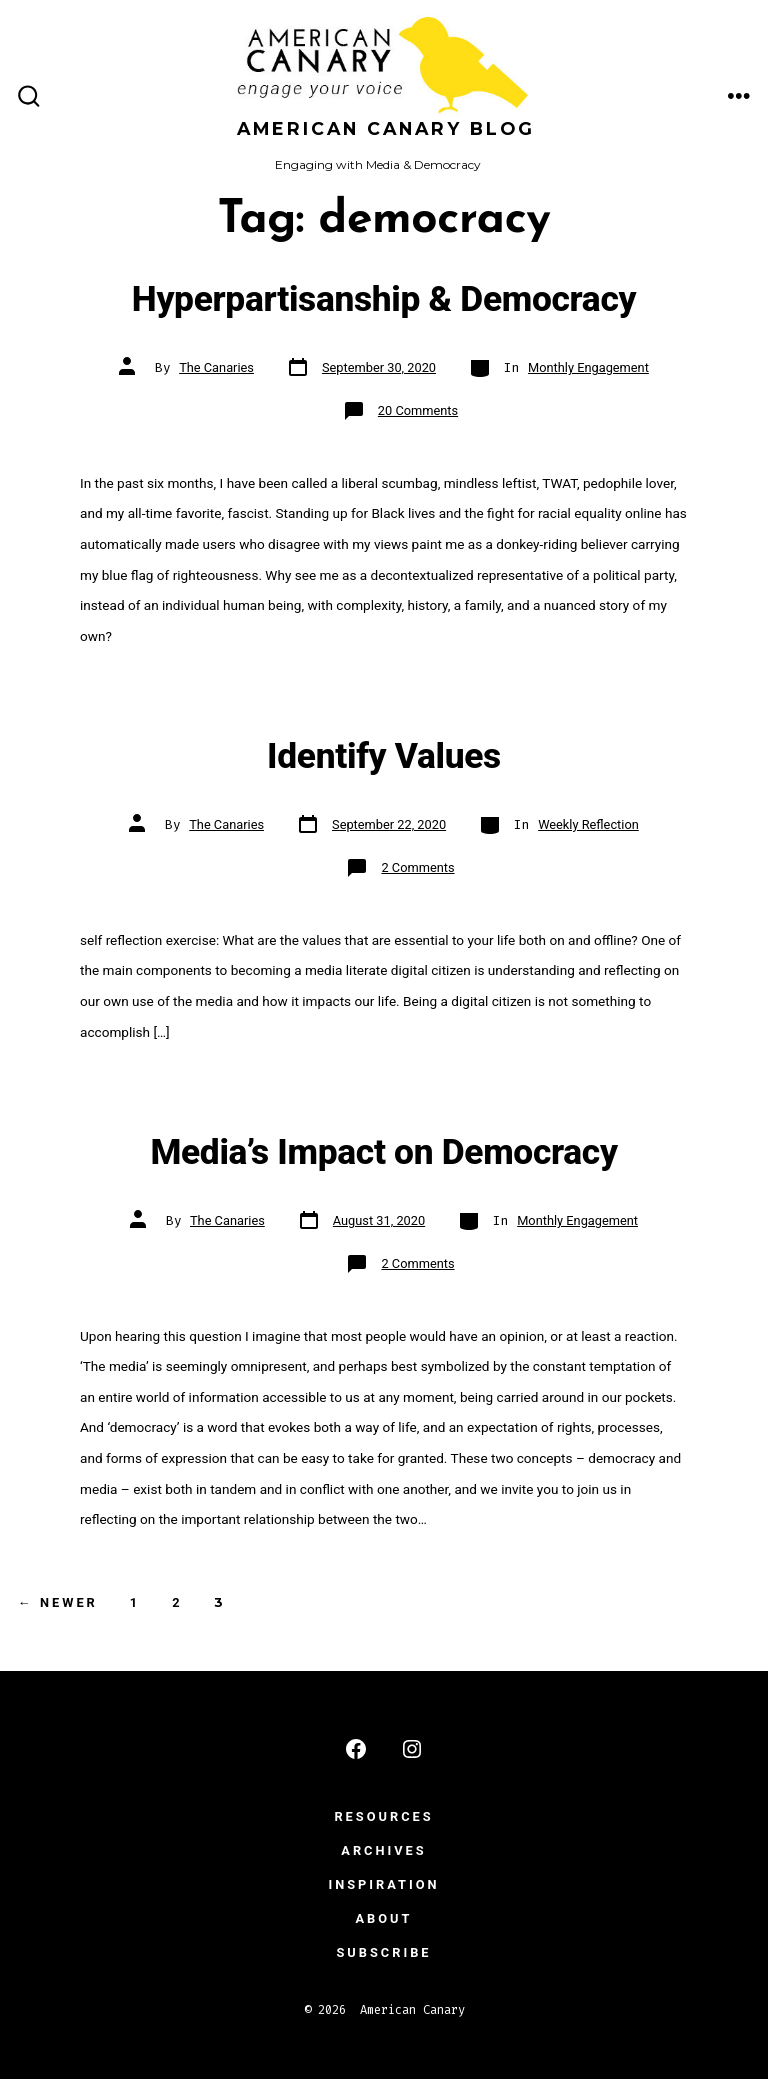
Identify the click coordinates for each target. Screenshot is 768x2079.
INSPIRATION (383, 1884)
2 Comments (417, 867)
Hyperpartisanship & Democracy (384, 299)
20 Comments (418, 410)
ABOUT (384, 1918)
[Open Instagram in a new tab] (412, 1749)
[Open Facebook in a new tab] (356, 1749)
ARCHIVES (383, 1850)
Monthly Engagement (588, 367)
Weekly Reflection (588, 824)
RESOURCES (383, 1816)
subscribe (383, 1952)
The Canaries (216, 367)
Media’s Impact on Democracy (383, 1152)
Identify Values (384, 756)
